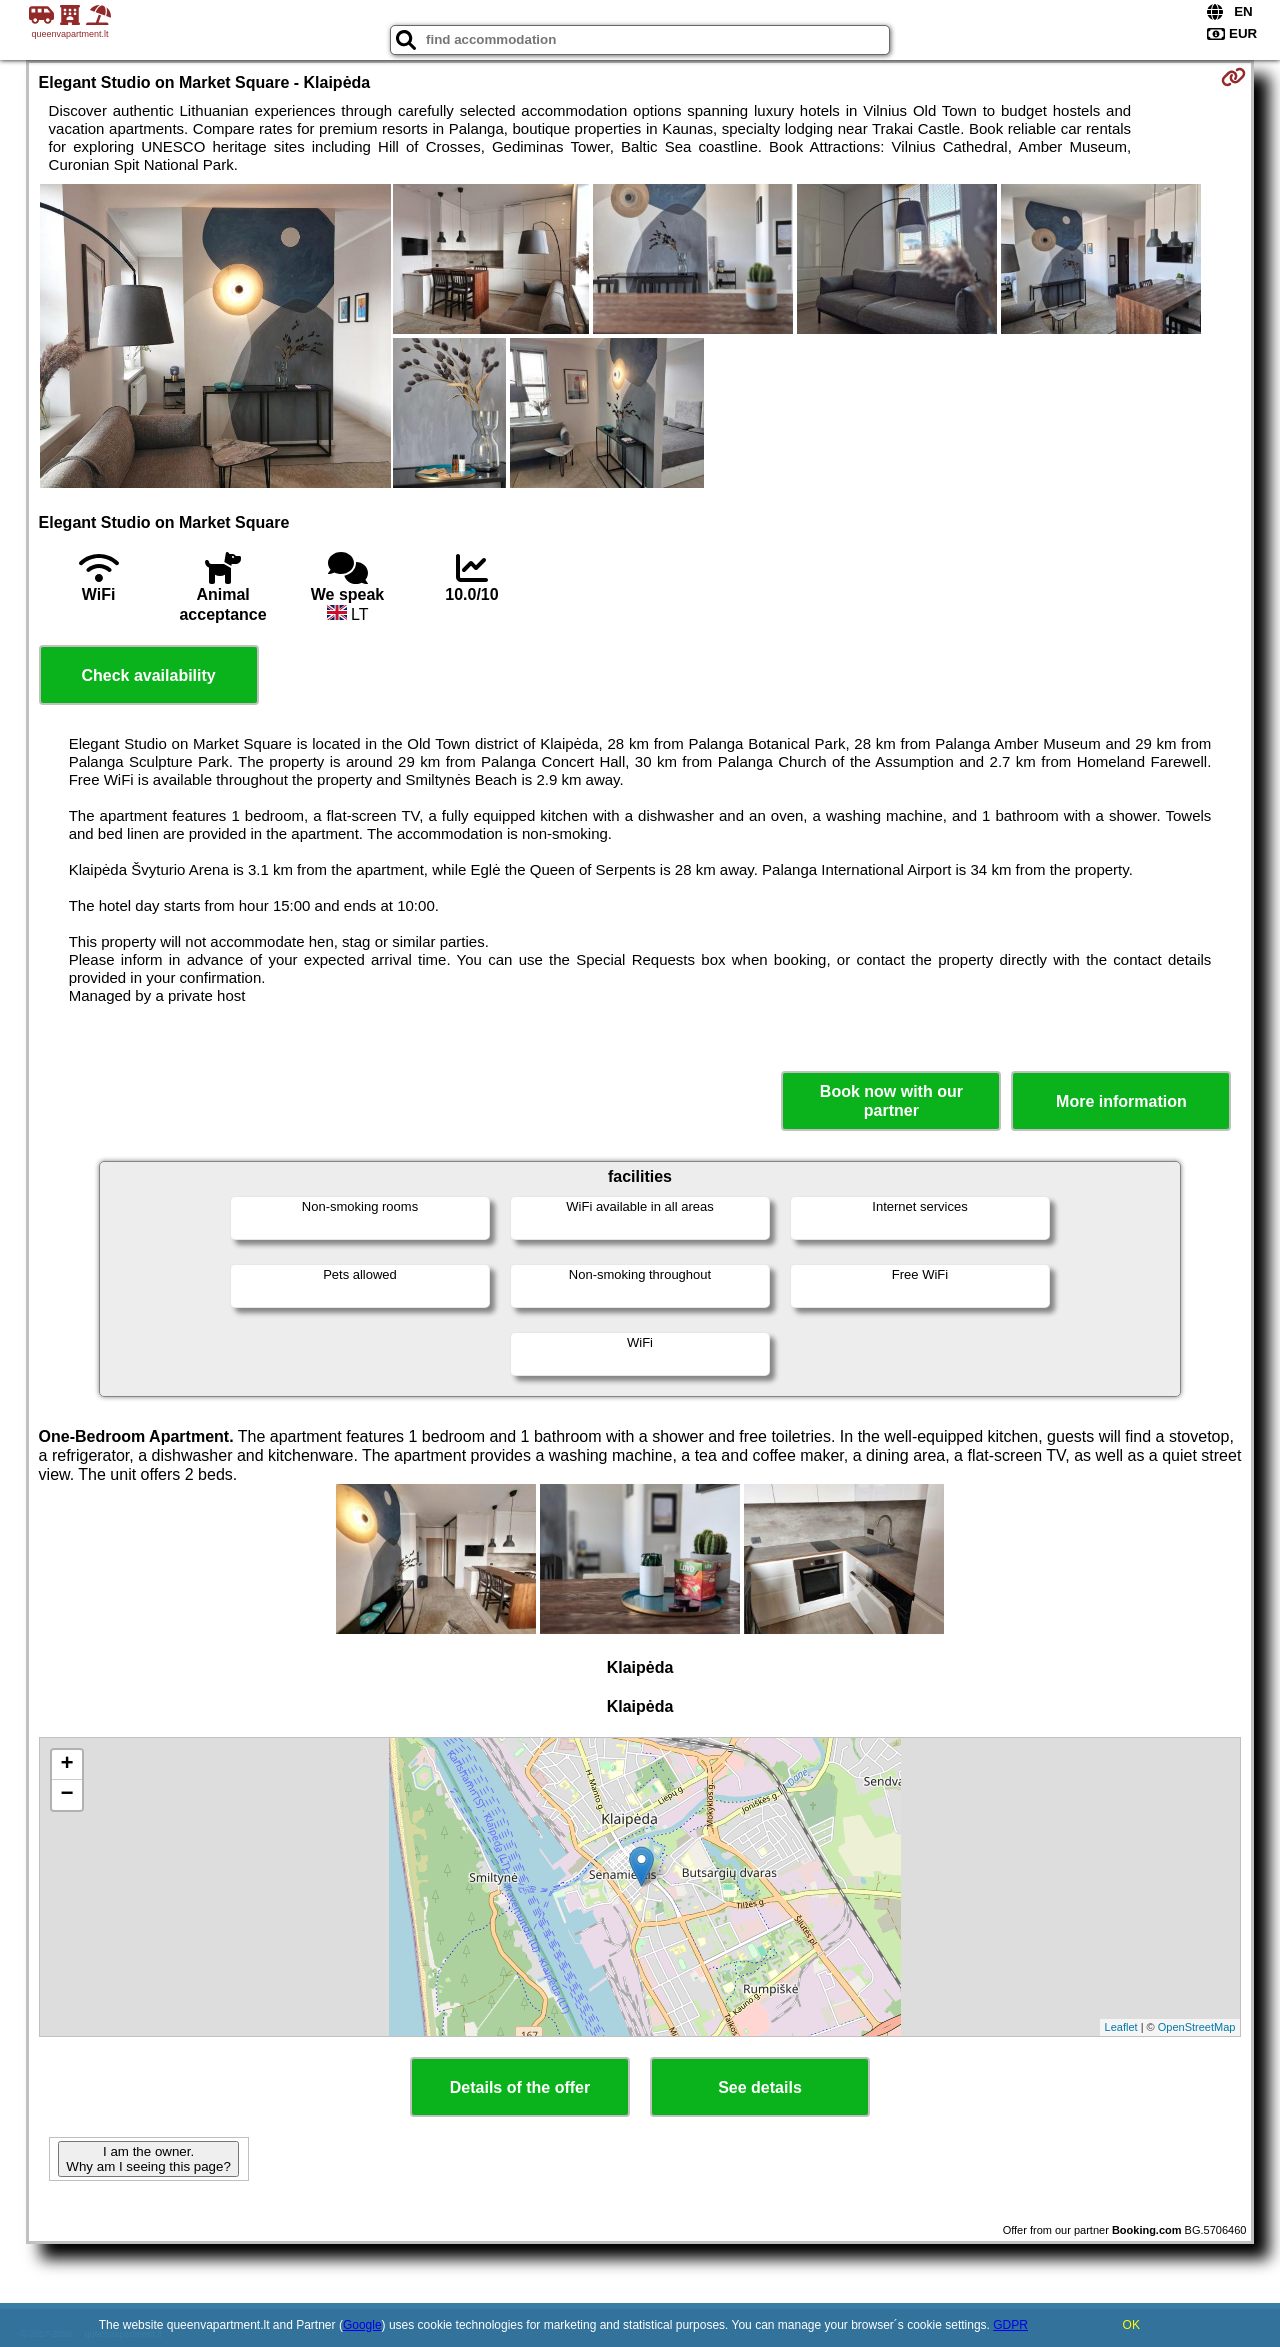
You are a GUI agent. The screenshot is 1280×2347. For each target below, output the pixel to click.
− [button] (66, 1795)
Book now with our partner (891, 1101)
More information (1121, 1101)
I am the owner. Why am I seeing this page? (148, 2159)
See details (760, 2087)
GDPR (1010, 2325)
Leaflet (1121, 2027)
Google (362, 2325)
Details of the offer (520, 2087)
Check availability (148, 675)
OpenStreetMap (1197, 2027)
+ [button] (66, 1765)
